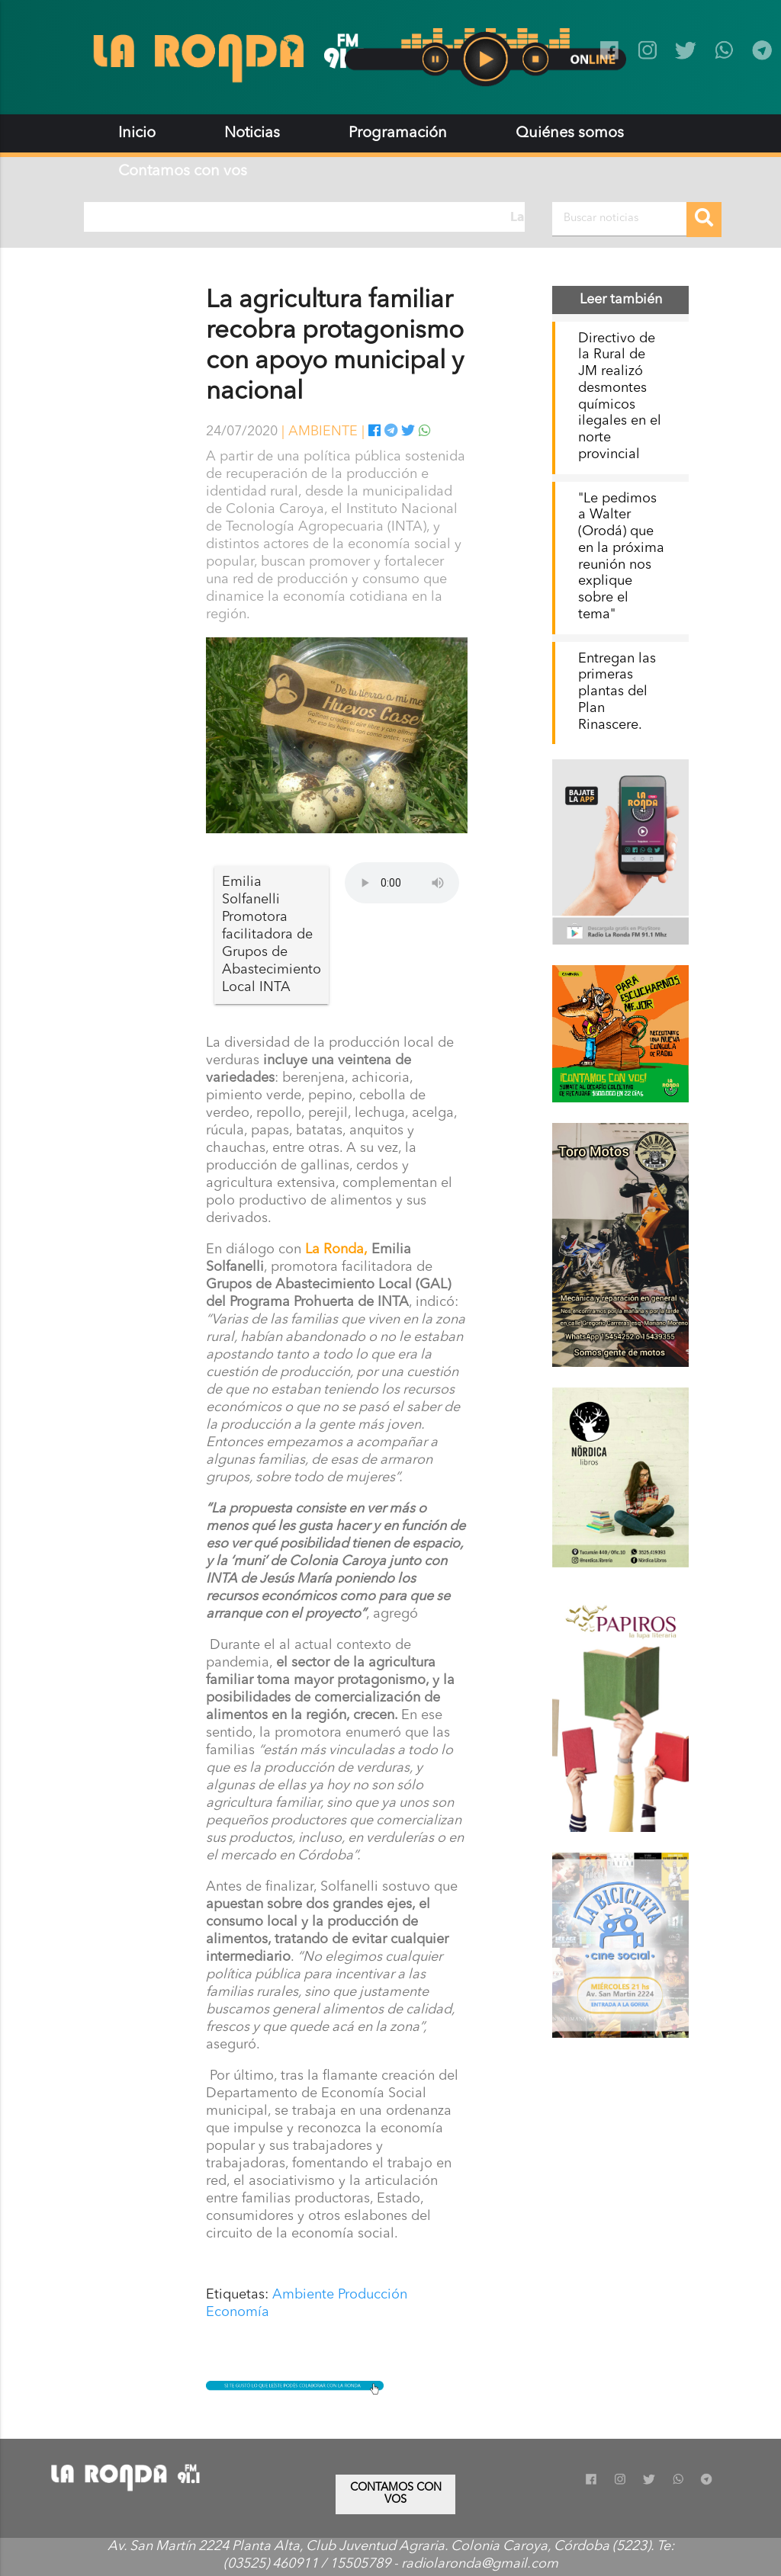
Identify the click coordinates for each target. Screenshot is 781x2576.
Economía (237, 2312)
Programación (398, 133)
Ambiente (303, 2295)
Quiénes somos (570, 133)
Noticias (252, 133)
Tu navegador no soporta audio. (402, 882)
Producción (372, 2295)
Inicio (137, 133)
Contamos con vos (182, 171)
